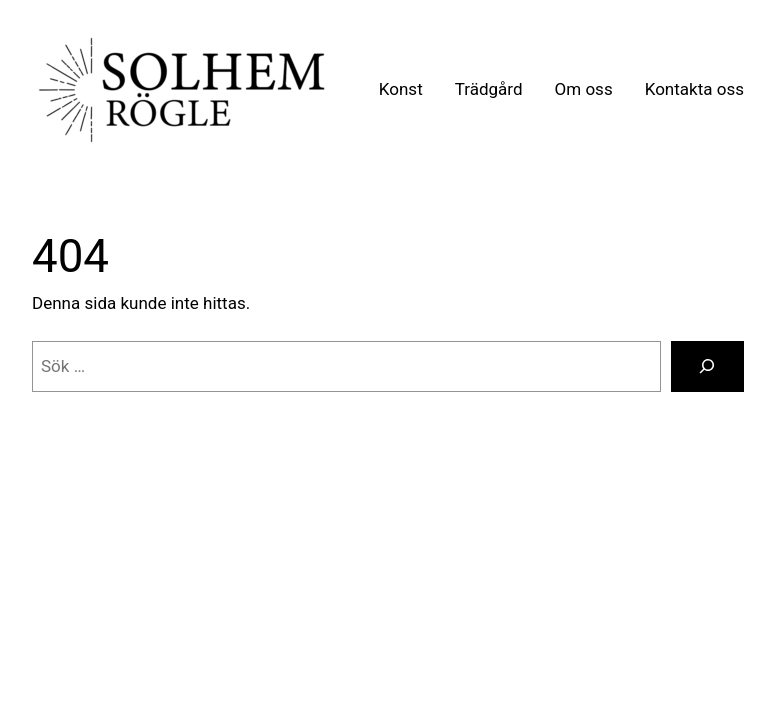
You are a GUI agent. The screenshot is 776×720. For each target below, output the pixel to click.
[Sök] (707, 366)
